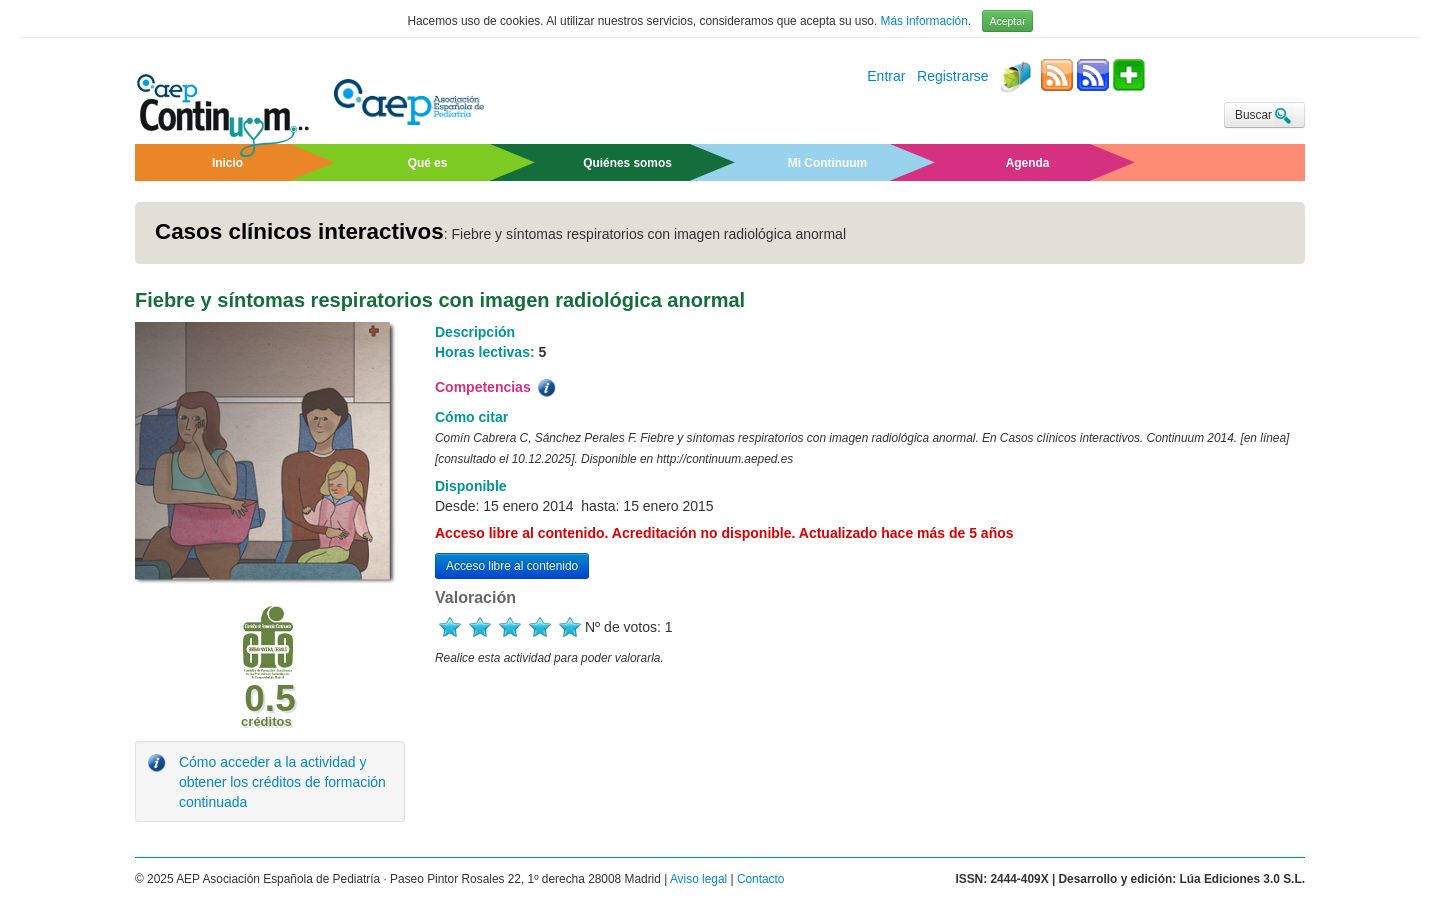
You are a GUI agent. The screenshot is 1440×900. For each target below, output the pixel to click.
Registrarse (953, 77)
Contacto (761, 879)
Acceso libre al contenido (512, 566)
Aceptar (1007, 21)
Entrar (886, 77)
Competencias (497, 388)
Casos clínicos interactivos (299, 231)
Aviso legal (698, 879)
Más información (924, 21)
